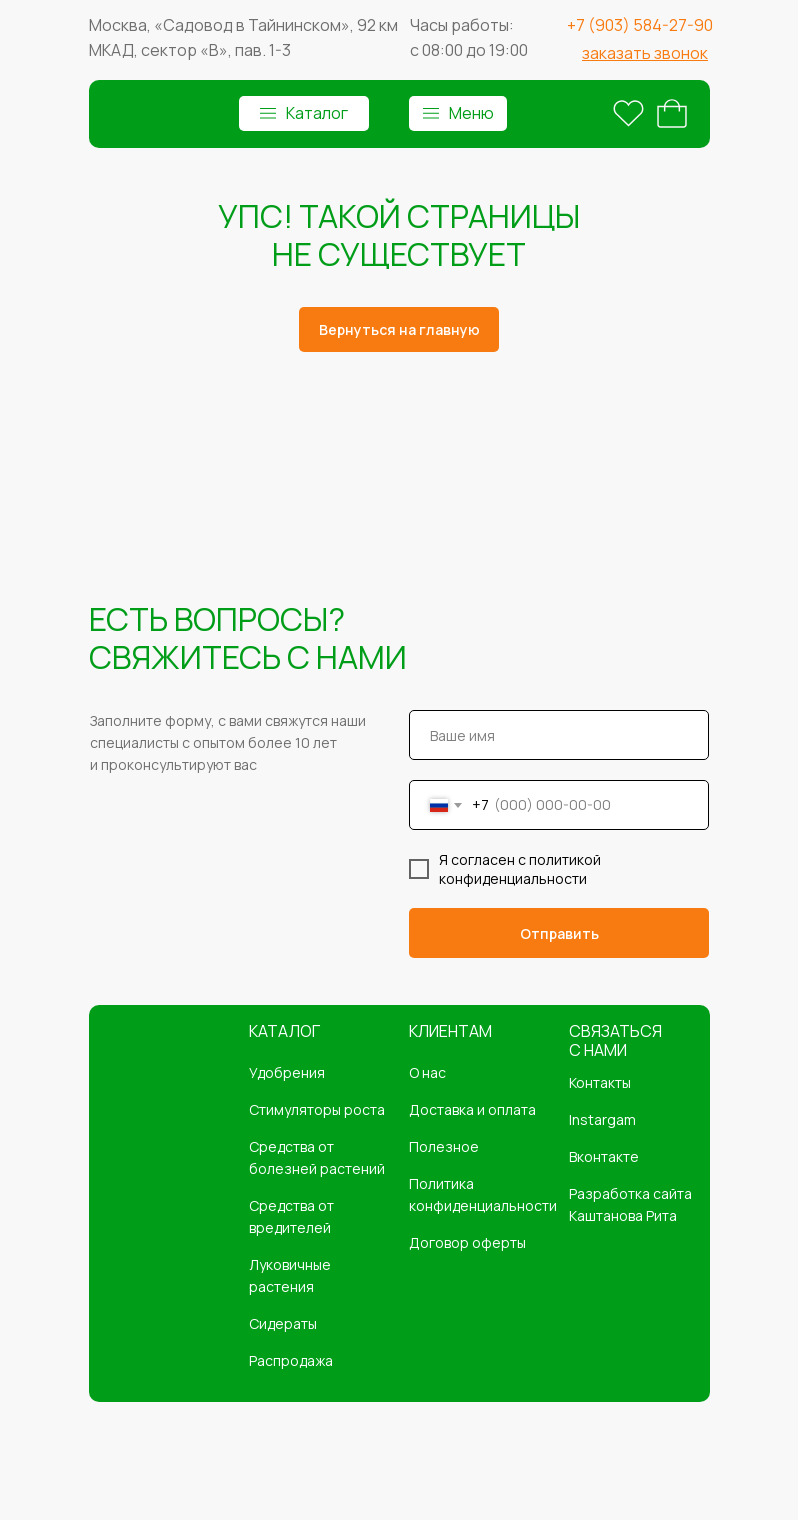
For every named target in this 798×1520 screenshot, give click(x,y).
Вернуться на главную (399, 329)
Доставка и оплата (472, 1109)
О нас (427, 1072)
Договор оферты (467, 1242)
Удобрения (287, 1072)
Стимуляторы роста (317, 1109)
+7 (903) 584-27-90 (640, 25)
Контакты (600, 1082)
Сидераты (283, 1323)
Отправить (559, 933)
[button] (645, 53)
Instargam (602, 1119)
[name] (559, 735)
